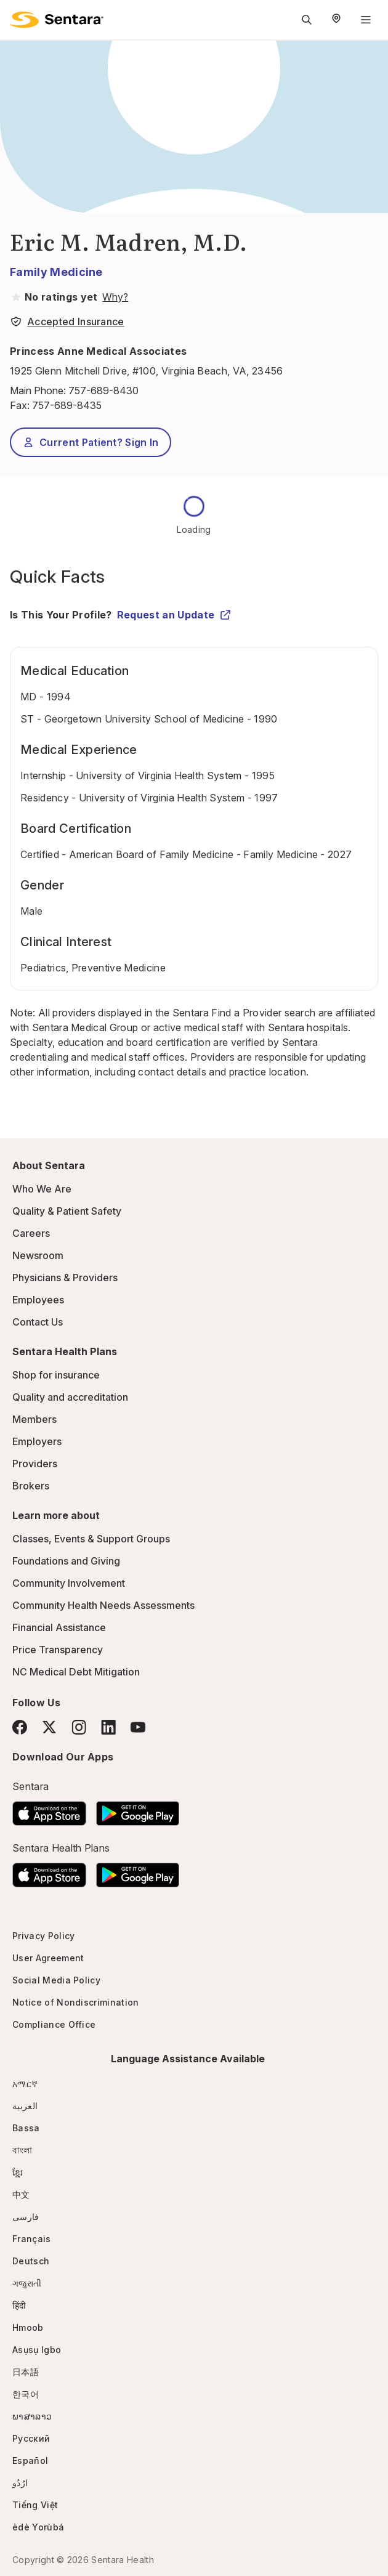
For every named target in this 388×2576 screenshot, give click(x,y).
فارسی (25, 2216)
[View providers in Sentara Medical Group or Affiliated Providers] (114, 297)
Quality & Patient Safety (66, 1211)
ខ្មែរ (17, 2172)
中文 (21, 2194)
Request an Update (174, 615)
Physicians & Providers (65, 1277)
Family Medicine (56, 271)
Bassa (26, 2128)
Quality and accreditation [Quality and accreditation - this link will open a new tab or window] (70, 1397)
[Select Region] (336, 19)
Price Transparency (57, 1649)
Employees (38, 1300)
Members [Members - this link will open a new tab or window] (34, 1419)
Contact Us (37, 1322)
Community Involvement (68, 1583)
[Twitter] (49, 1727)
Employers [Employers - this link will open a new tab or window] (37, 1441)
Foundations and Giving (66, 1561)
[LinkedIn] (108, 1727)
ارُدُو (20, 2482)
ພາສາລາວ (32, 2416)
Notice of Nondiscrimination (75, 2002)
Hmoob (28, 2327)
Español (30, 2460)
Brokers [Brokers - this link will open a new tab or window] (30, 1486)
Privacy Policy (43, 1935)
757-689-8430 (103, 390)
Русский (31, 2438)
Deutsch (30, 2261)
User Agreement (48, 1958)
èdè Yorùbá (38, 2527)
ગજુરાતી (26, 2283)
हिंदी (19, 2305)
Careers (31, 1233)
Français (31, 2239)
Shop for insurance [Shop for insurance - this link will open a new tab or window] (56, 1375)
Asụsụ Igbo (36, 2349)
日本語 (25, 2372)
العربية (25, 2105)
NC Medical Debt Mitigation (76, 1672)
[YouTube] (138, 1727)
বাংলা (22, 2150)
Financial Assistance (59, 1627)
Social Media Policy (56, 1980)
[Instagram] (78, 1727)
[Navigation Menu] (366, 19)
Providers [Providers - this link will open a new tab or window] (34, 1463)
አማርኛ (25, 2083)
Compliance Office (53, 2024)
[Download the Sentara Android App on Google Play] (137, 1810)
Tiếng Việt (35, 2505)
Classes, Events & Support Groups (91, 1539)
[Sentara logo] (56, 19)
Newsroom (37, 1255)
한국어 (25, 2394)
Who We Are (41, 1189)
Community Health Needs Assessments (103, 1605)
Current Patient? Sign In (90, 442)
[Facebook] (19, 1727)
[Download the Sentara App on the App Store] (49, 1810)
